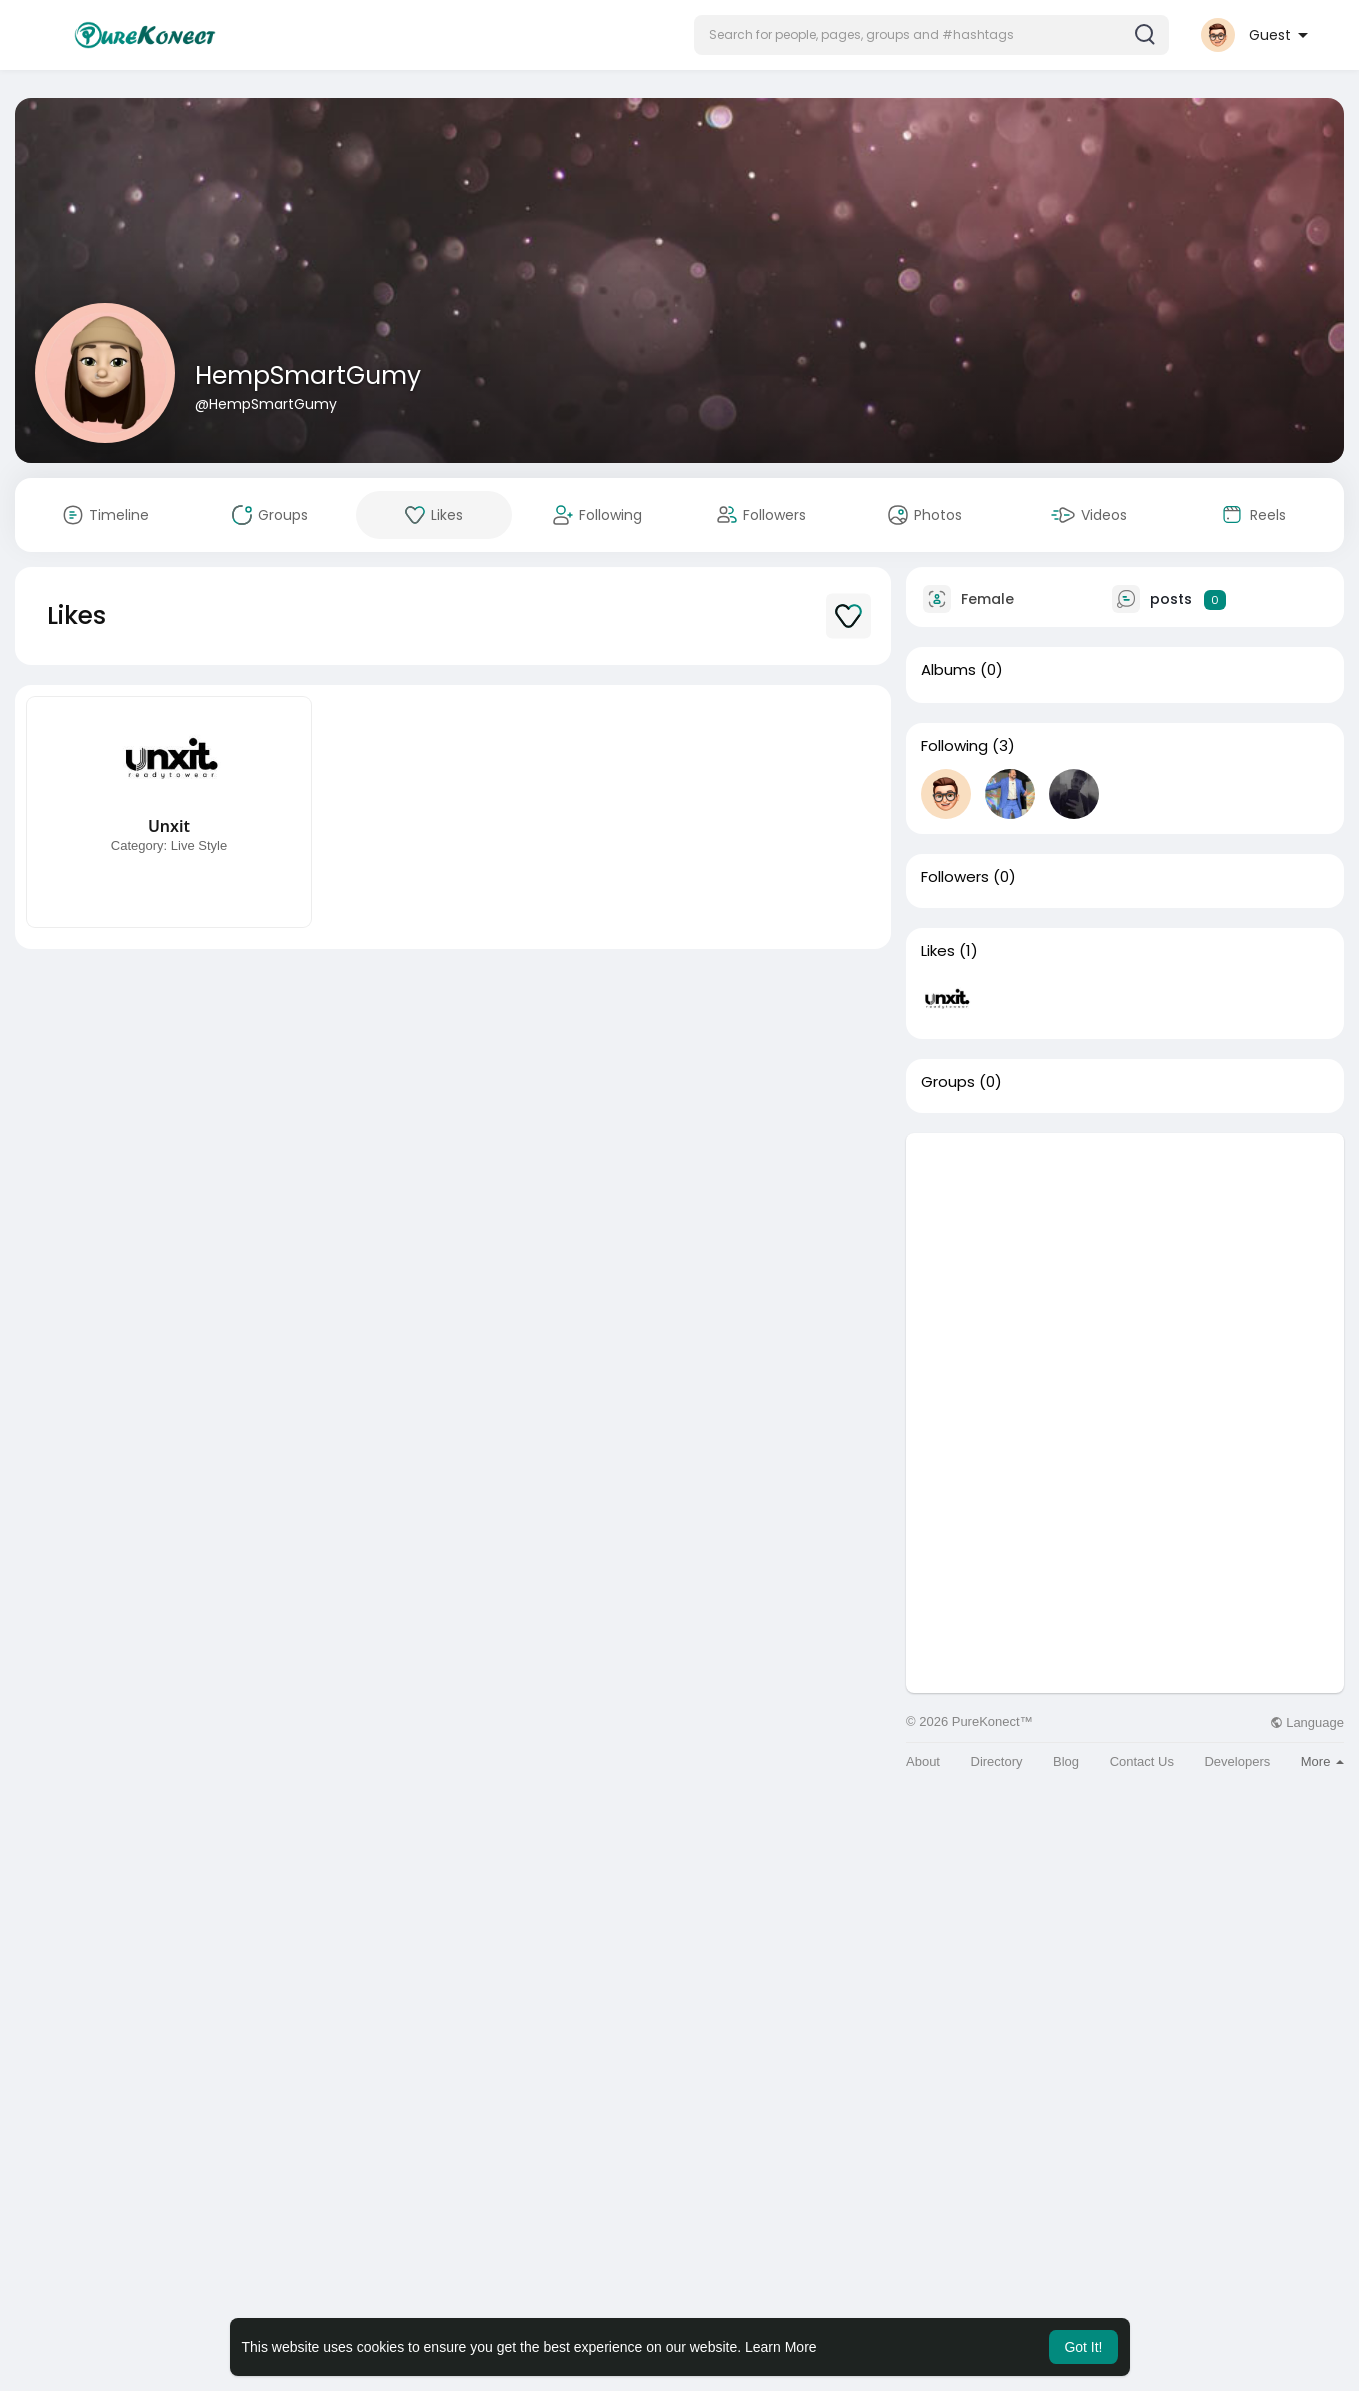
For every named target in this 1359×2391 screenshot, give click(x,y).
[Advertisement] (1125, 1273)
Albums (948, 670)
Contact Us (1142, 1761)
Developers (1237, 1761)
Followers (955, 877)
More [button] (1322, 1761)
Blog (1066, 1761)
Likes (938, 951)
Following (954, 746)
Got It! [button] (1083, 2347)
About (923, 1761)
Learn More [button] (781, 2347)
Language (1307, 1722)
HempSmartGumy (308, 375)
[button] (931, 35)
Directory (997, 1761)
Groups (948, 1082)
